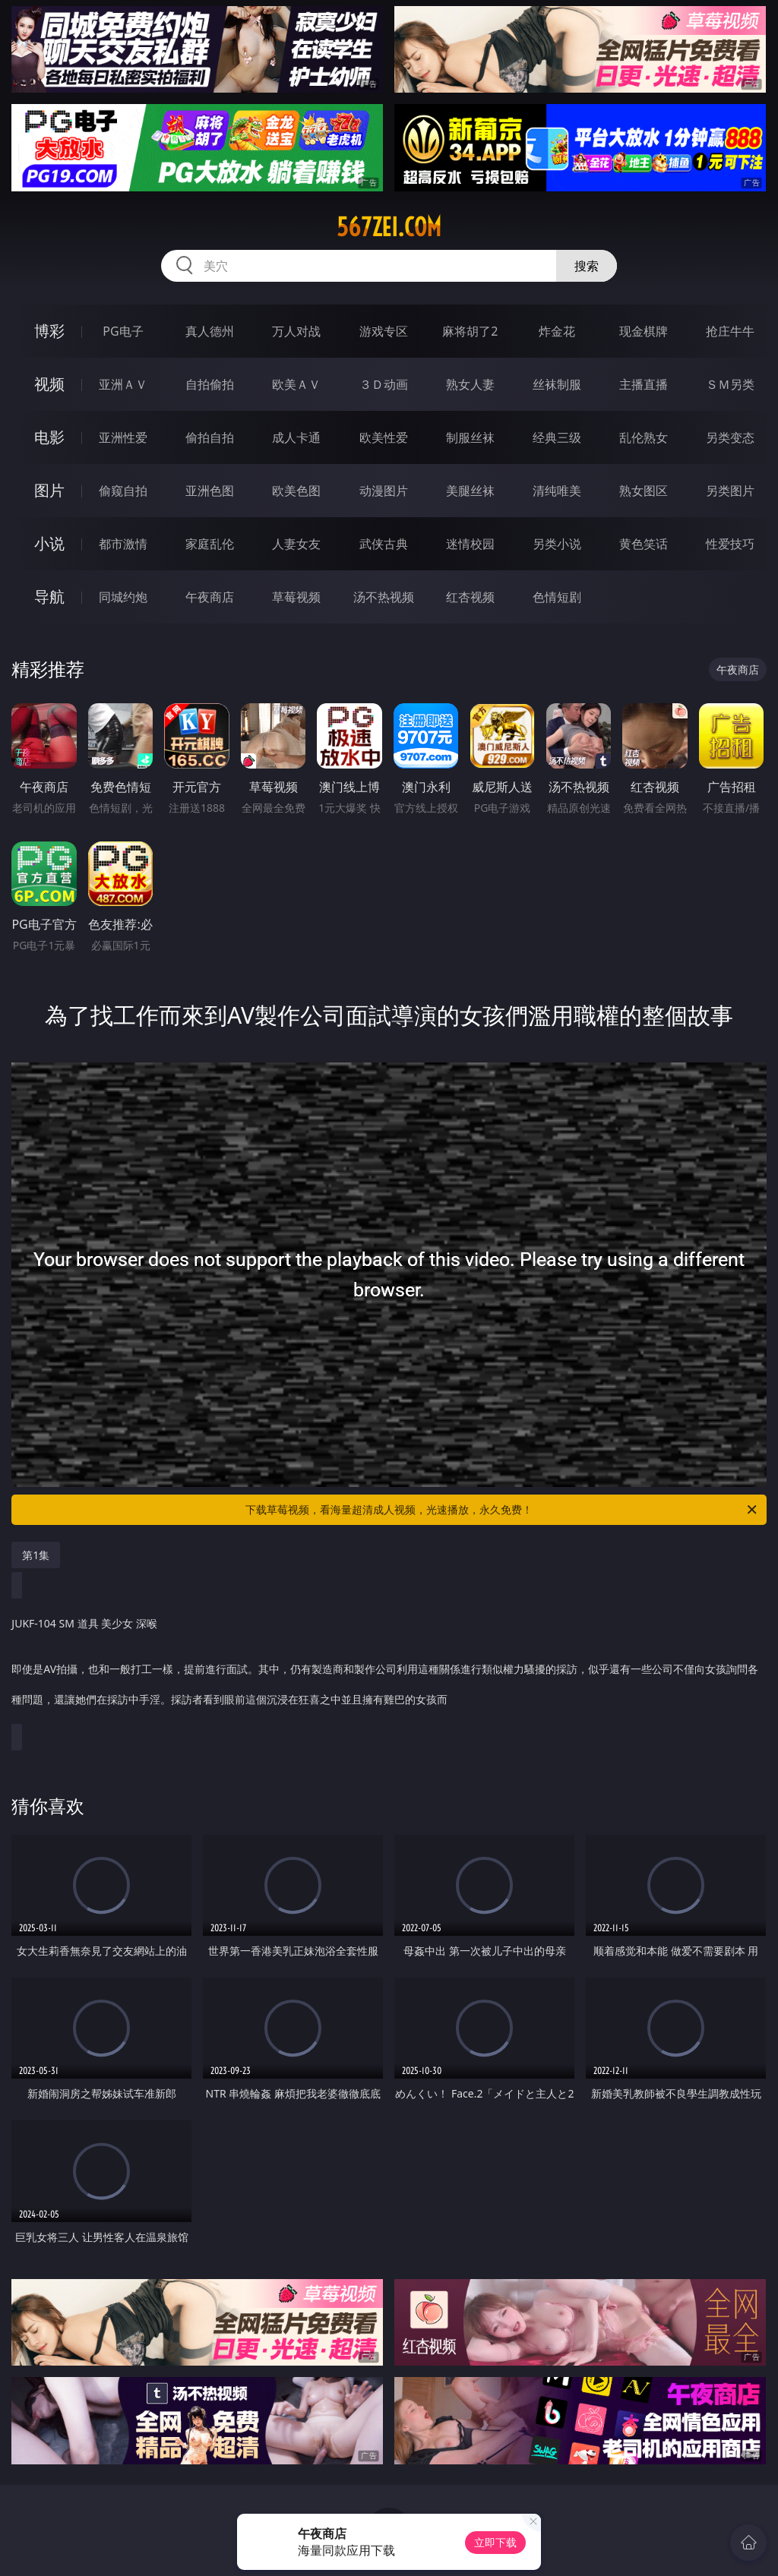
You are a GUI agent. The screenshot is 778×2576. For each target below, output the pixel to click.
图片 (49, 490)
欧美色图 (296, 490)
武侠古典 (383, 543)
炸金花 (557, 331)
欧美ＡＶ (296, 384)
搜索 (586, 265)
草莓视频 (296, 597)
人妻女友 (296, 543)
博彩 (49, 330)
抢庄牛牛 (730, 331)
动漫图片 (383, 490)
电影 (49, 437)
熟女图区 (643, 490)
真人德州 (209, 331)
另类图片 (730, 490)
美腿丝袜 (470, 490)
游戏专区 (383, 331)
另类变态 (730, 437)
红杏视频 (470, 597)
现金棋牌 (643, 331)
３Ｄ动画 (383, 384)
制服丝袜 (470, 437)
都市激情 (123, 543)
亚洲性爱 (123, 437)
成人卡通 (296, 437)
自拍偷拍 (209, 384)
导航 (49, 596)
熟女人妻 (470, 384)
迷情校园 (470, 543)
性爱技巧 (730, 543)
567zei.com (389, 227)
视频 (49, 384)
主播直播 (643, 384)
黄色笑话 (643, 543)
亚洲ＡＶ (123, 384)
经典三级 (557, 437)
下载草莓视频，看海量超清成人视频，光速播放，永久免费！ (502, 1510)
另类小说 (557, 543)
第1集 (35, 1555)
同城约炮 (123, 597)
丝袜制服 (557, 384)
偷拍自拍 (209, 437)
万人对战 (296, 331)
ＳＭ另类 (730, 384)
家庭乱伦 (209, 543)
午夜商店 (209, 597)
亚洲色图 (209, 490)
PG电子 (123, 331)
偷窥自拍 (123, 490)
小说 (49, 543)
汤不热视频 (383, 597)
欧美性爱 (383, 437)
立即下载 (495, 2542)
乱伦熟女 (643, 437)
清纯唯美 (557, 490)
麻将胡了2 (470, 331)
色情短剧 (557, 597)
